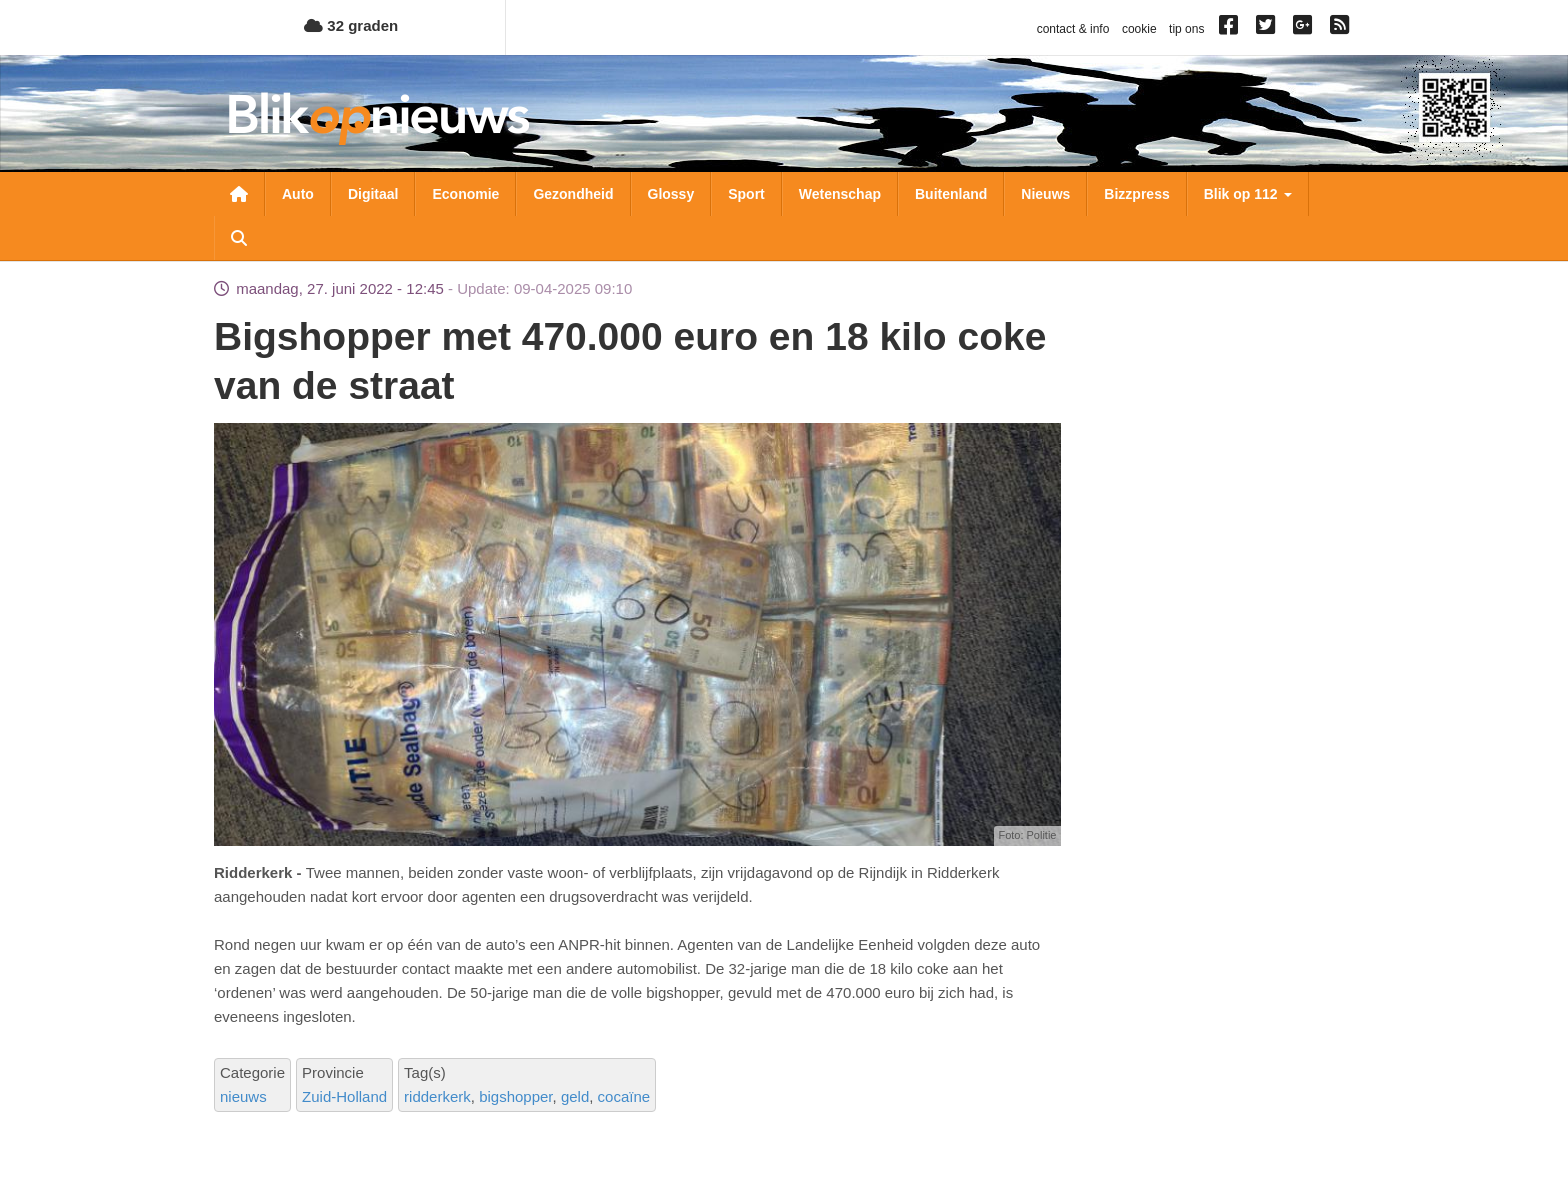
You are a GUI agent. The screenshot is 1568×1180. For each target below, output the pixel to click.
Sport (746, 194)
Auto (298, 194)
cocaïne (624, 1096)
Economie (465, 194)
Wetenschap (840, 194)
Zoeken (239, 238)
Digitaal (373, 194)
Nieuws (1045, 194)
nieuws (243, 1096)
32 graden (351, 25)
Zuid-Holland (344, 1096)
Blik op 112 (1248, 194)
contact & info (1073, 29)
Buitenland (951, 194)
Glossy (671, 194)
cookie (1139, 29)
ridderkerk (437, 1096)
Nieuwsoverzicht (239, 194)
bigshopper (515, 1096)
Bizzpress (1136, 194)
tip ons (1186, 29)
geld (575, 1096)
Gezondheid (573, 194)
